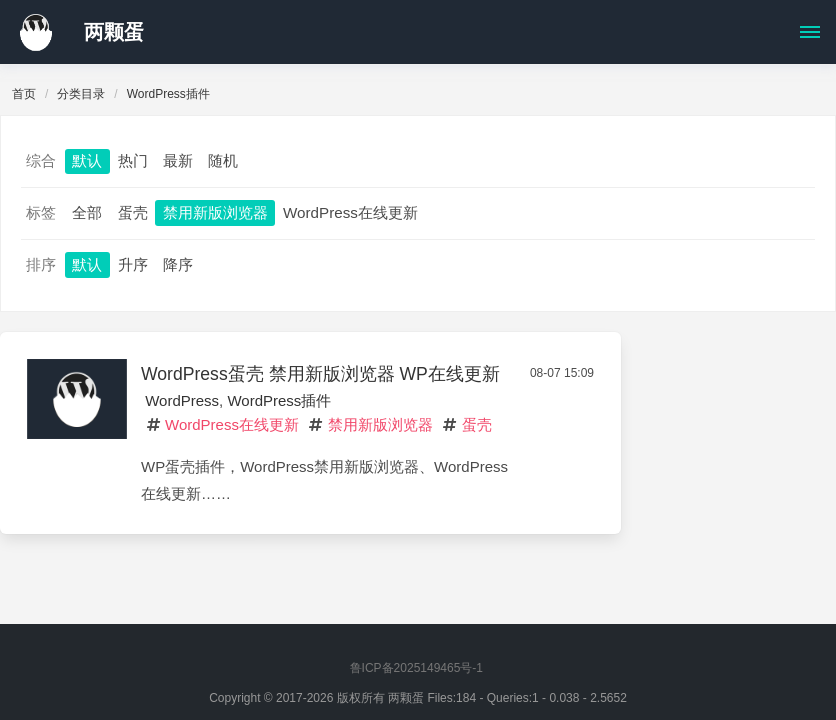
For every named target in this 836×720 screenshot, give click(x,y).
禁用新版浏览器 (215, 212)
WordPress (182, 400)
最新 (178, 160)
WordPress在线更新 (350, 212)
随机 (223, 160)
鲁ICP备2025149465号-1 (416, 668)
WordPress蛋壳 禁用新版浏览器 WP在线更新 (320, 374)
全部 (87, 212)
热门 (133, 160)
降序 (178, 264)
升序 (133, 264)
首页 (24, 94)
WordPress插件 (279, 400)
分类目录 (81, 94)
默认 (87, 160)
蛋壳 (133, 212)
